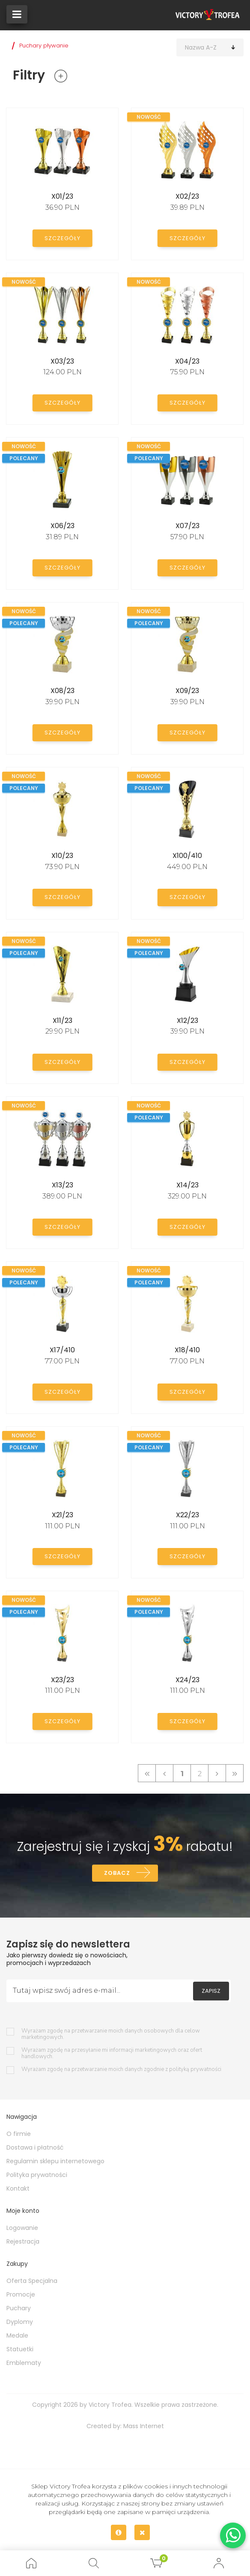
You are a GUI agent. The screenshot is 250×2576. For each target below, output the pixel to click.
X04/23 (187, 361)
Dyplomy (19, 2323)
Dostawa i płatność (35, 2149)
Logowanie (22, 2229)
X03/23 (62, 361)
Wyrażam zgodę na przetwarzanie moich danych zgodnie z (121, 2071)
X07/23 (187, 526)
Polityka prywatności (36, 2176)
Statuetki (19, 2351)
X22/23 (187, 1515)
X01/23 (62, 196)
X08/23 (62, 691)
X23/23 (62, 1680)
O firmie (18, 2135)
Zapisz (211, 1992)
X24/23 (187, 1680)
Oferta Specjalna (31, 2282)
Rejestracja (22, 2243)
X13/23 (62, 1185)
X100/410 (187, 856)
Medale (17, 2337)
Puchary (18, 2310)
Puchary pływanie (43, 45)
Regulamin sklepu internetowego (55, 2163)
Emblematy (23, 2364)
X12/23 (187, 1020)
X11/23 (62, 1020)
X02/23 (187, 196)
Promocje (20, 2296)
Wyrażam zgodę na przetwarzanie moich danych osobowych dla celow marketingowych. (110, 2036)
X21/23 (62, 1515)
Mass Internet (143, 2427)
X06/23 (62, 526)
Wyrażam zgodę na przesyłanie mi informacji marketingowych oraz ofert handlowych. (111, 2055)
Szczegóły (62, 237)
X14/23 (187, 1185)
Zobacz (117, 1874)
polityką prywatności (195, 2071)
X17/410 (62, 1350)
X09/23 (187, 691)
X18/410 (187, 1350)
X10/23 (62, 856)
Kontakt (18, 2190)
